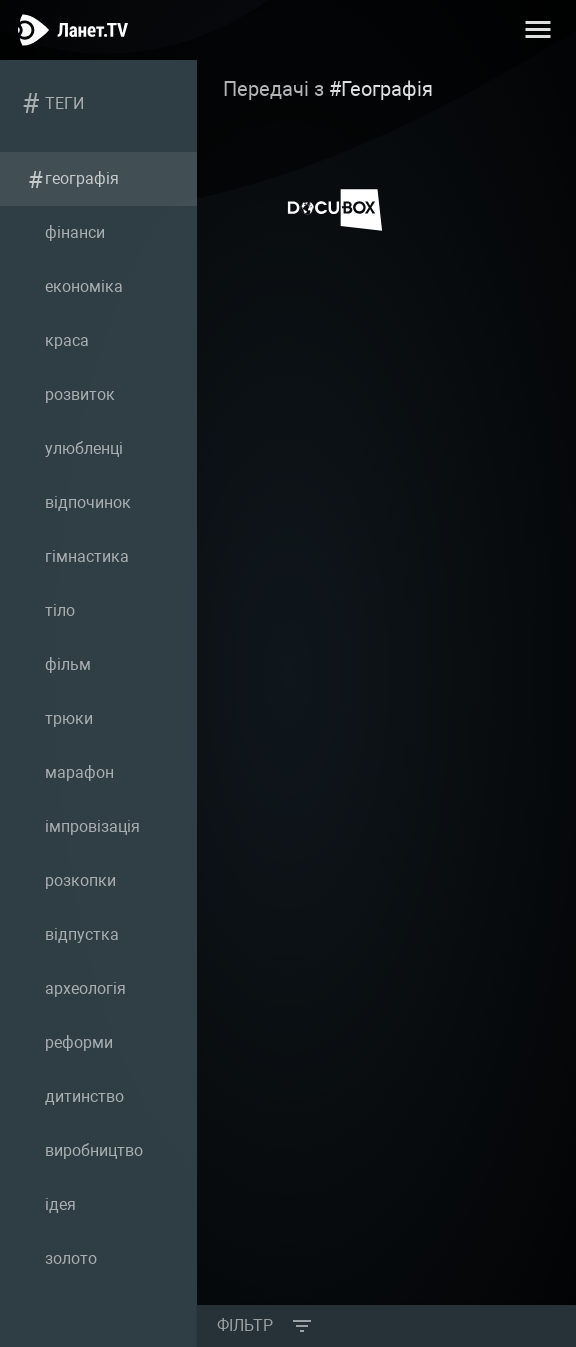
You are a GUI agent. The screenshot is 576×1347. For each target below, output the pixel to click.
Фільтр (245, 1325)
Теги (64, 103)
